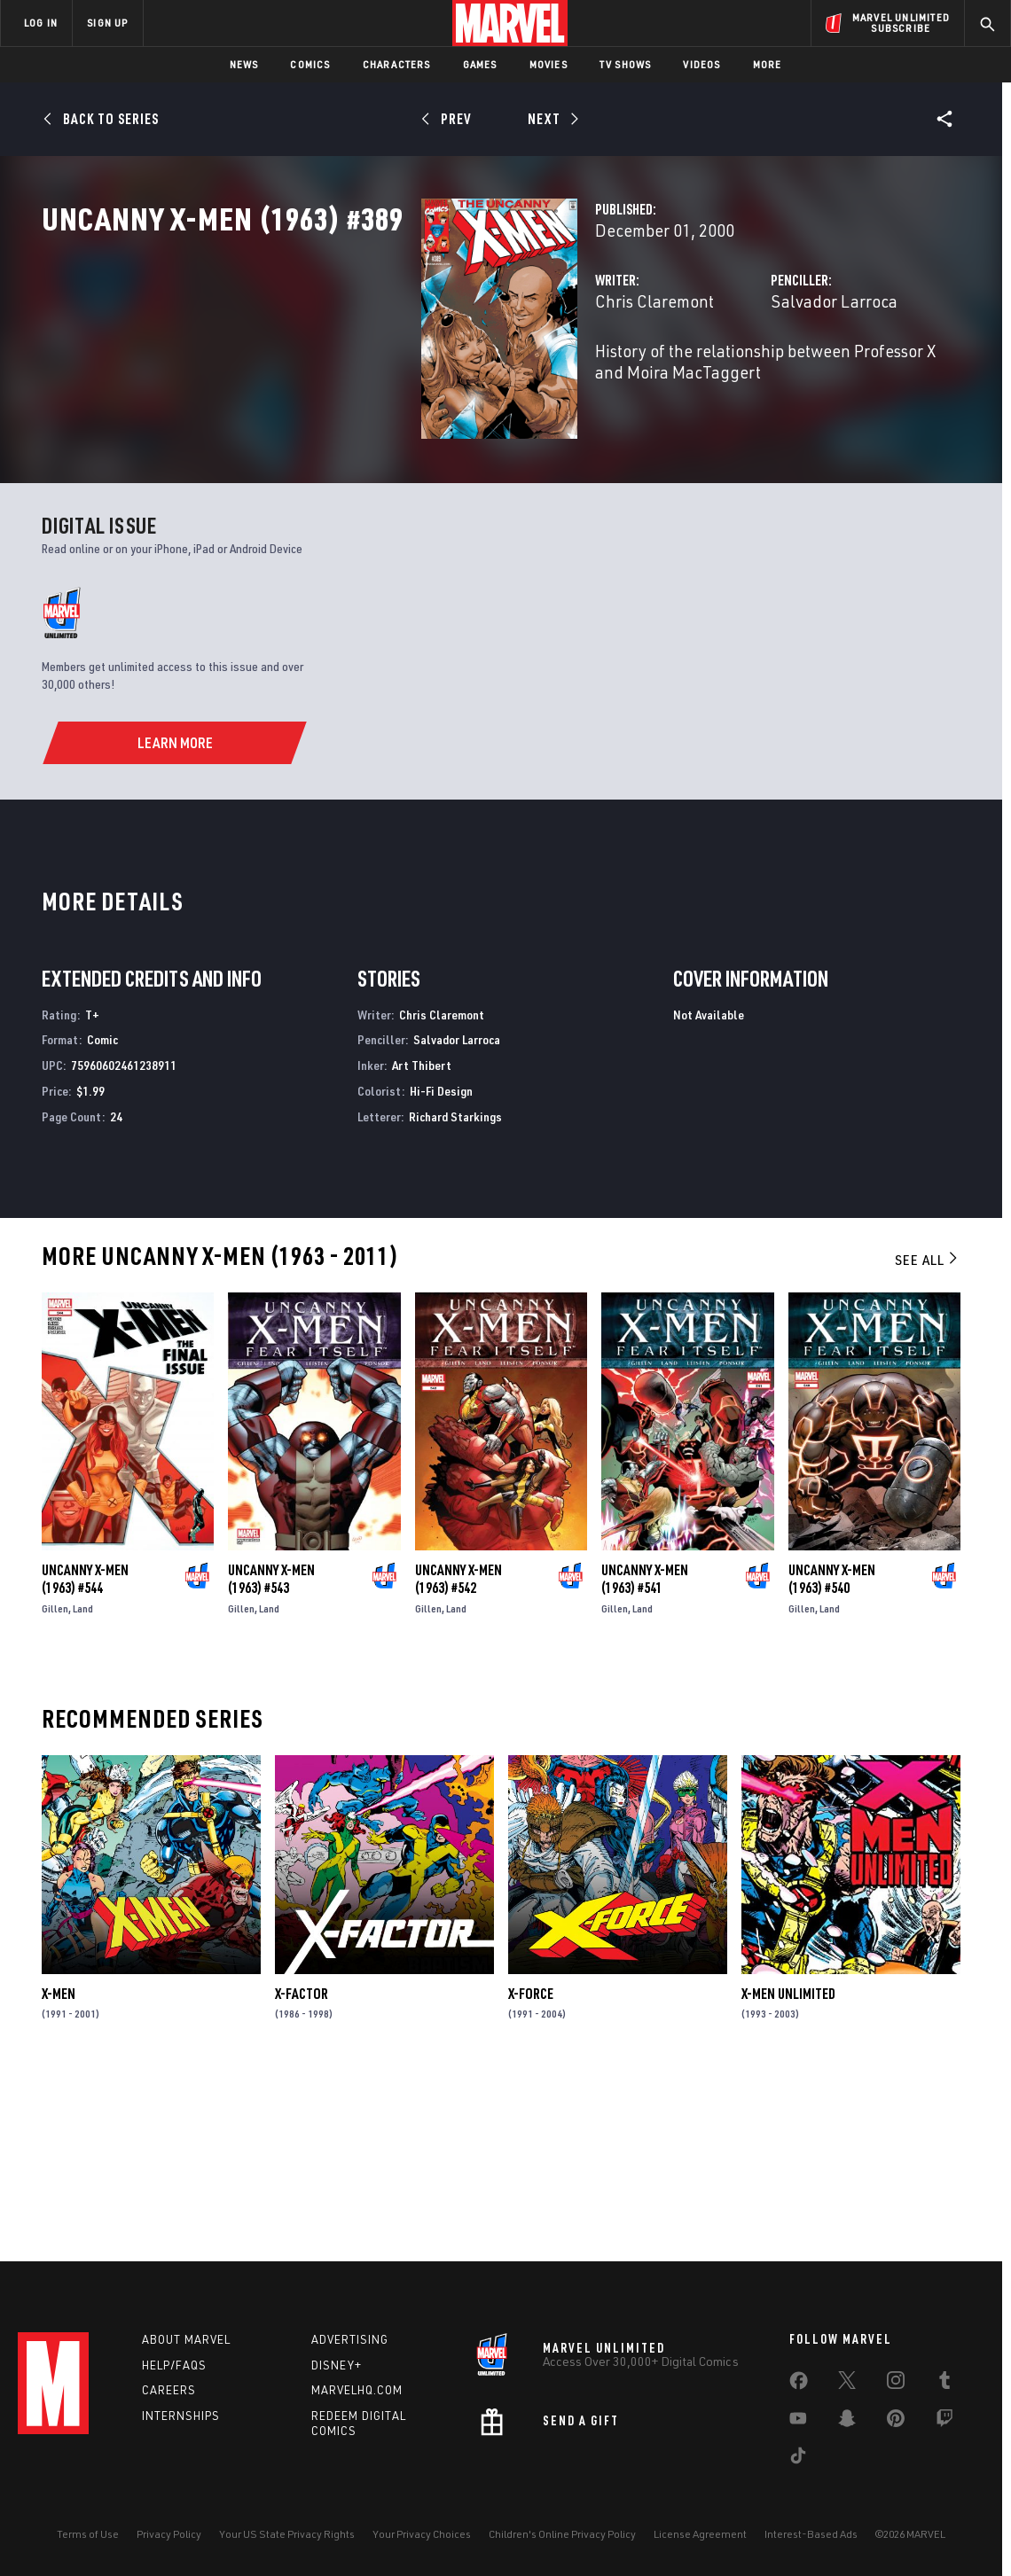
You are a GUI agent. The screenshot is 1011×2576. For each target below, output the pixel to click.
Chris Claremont (389, 379)
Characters (397, 64)
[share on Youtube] (798, 2422)
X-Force (530, 2168)
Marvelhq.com (357, 2390)
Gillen (55, 1783)
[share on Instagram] (896, 2384)
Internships (181, 2415)
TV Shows (626, 64)
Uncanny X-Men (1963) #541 (644, 1753)
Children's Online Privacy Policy (562, 2534)
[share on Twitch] (944, 2422)
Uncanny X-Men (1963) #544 (85, 1753)
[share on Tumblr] (944, 2384)
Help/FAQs (174, 2365)
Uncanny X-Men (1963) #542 (458, 1753)
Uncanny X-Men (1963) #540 (831, 1753)
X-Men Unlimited (788, 2168)
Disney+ (336, 2365)
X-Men (58, 2168)
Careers (169, 2390)
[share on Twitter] (847, 2384)
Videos (701, 64)
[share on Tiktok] (798, 2459)
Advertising (349, 2339)
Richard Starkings (455, 1291)
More (767, 64)
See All (927, 1434)
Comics (310, 64)
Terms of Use (88, 2534)
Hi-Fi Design (441, 1265)
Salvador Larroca (701, 379)
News (244, 64)
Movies (548, 64)
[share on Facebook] (798, 2384)
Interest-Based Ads (811, 2534)
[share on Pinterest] (896, 2422)
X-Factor (301, 2168)
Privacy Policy (169, 2534)
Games (480, 64)
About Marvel (186, 2339)
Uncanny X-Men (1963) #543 (271, 1753)
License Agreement (700, 2534)
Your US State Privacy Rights (287, 2534)
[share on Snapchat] (847, 2422)
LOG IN (41, 22)
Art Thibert (421, 1239)
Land (83, 1783)
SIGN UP (107, 22)
